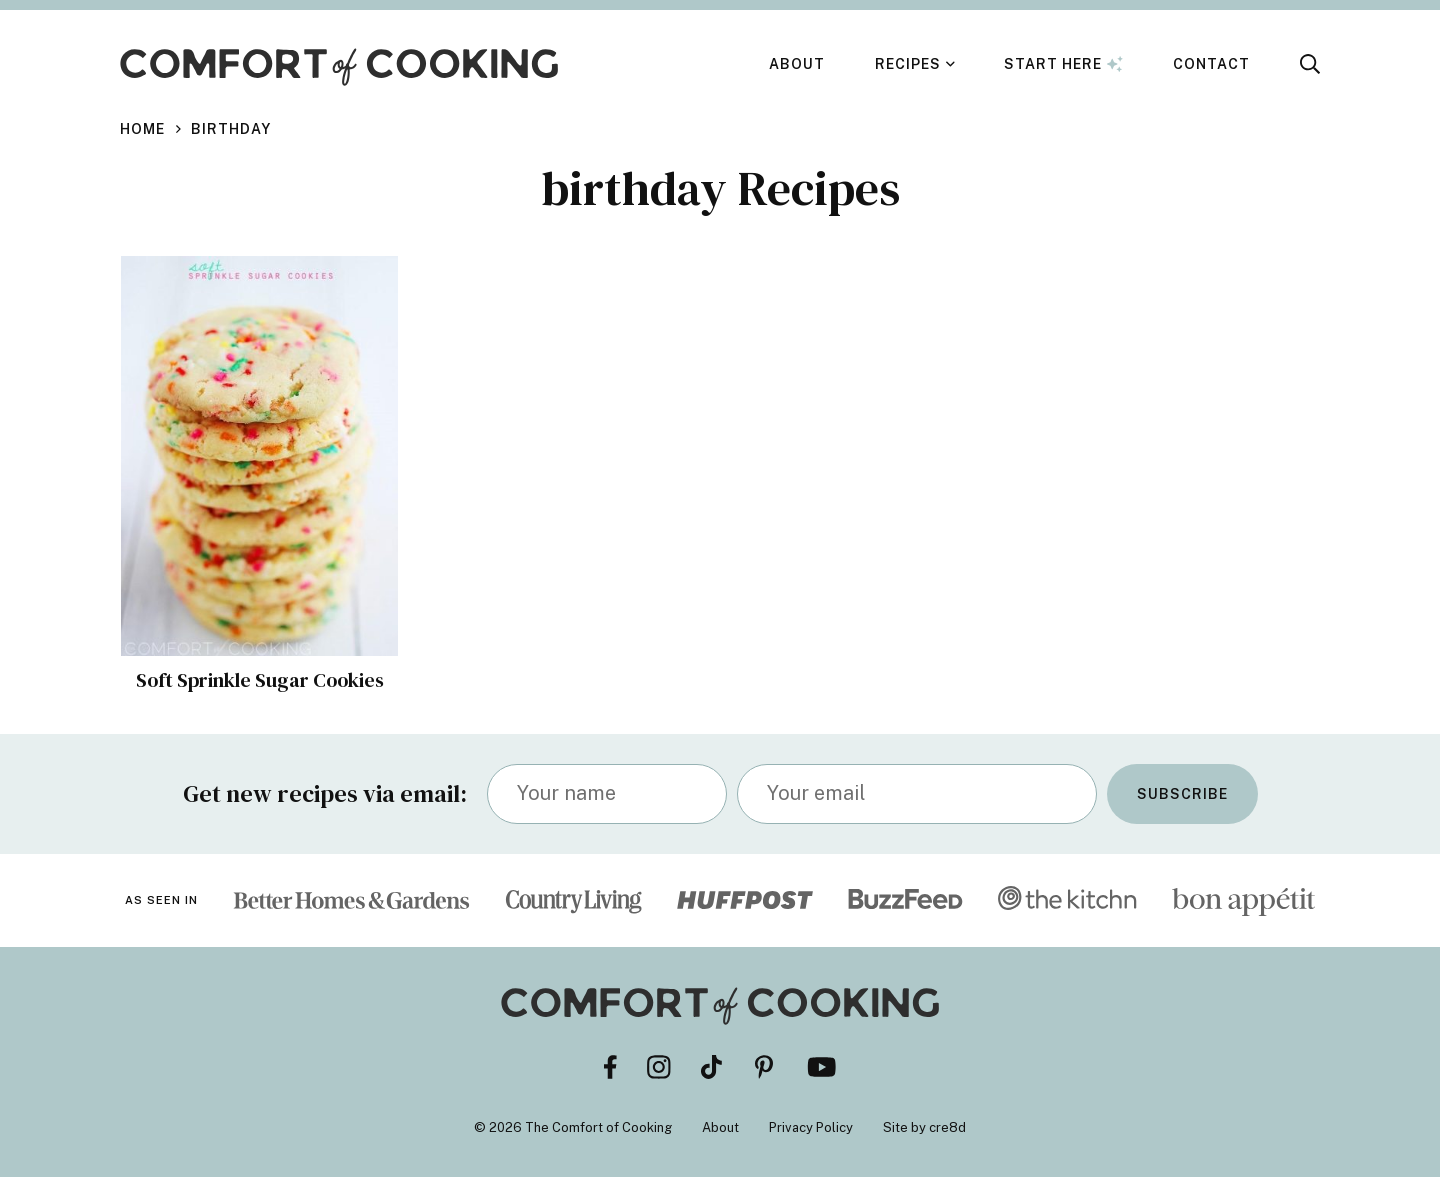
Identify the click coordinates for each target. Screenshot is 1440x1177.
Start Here (1063, 64)
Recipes (908, 64)
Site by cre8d (924, 1127)
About (797, 64)
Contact (1211, 64)
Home (142, 129)
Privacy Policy (811, 1127)
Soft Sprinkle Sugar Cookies (260, 680)
